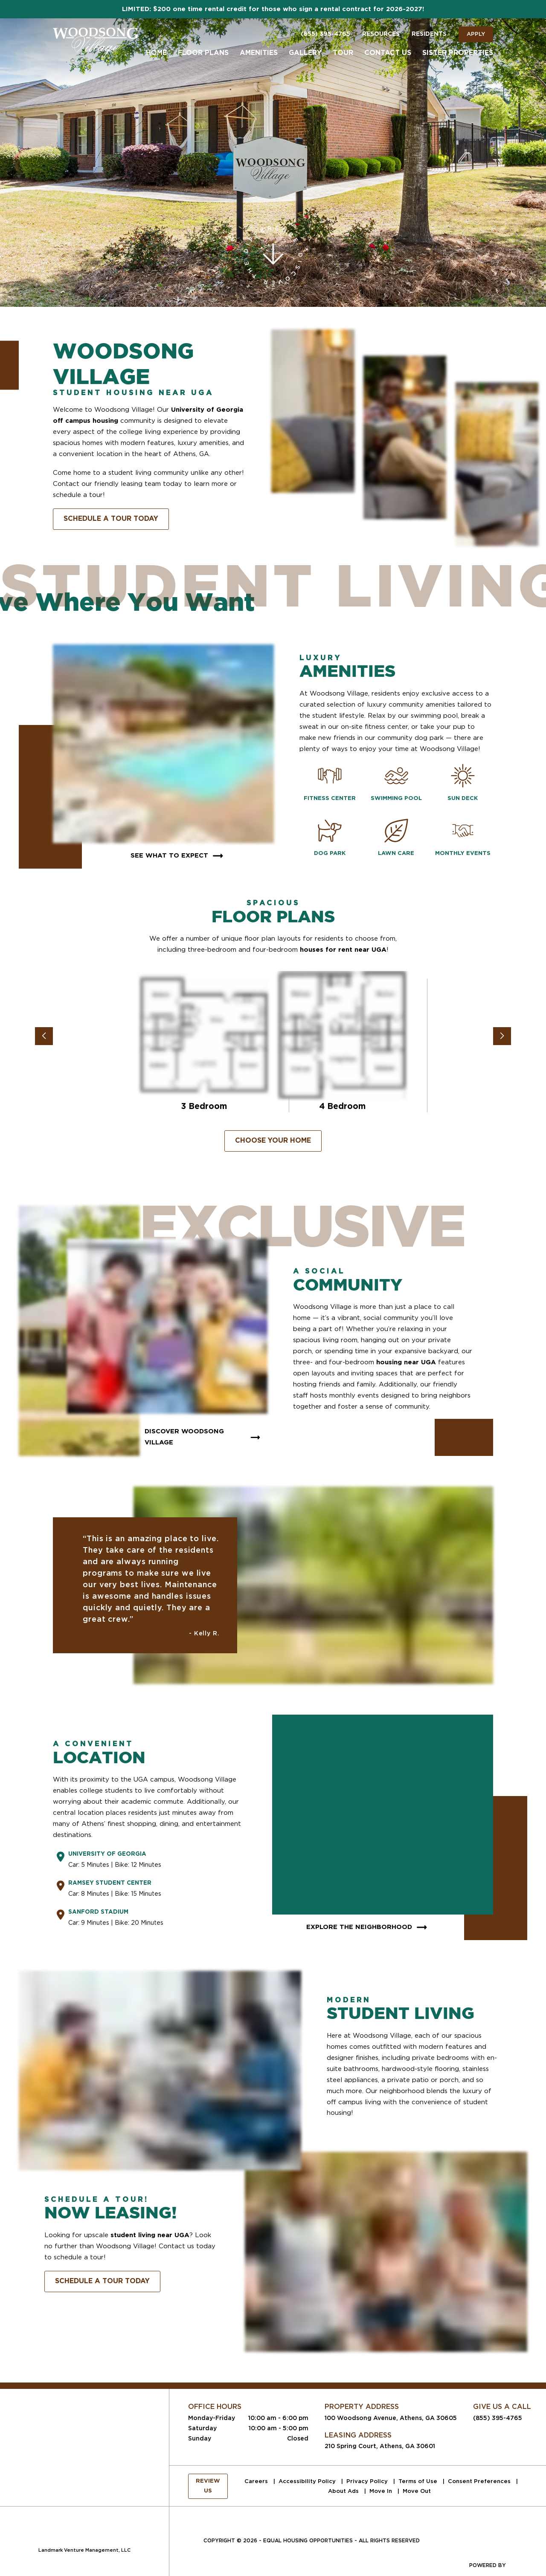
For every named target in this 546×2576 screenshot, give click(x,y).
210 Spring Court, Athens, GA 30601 (380, 2446)
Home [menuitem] (156, 52)
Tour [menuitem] (343, 52)
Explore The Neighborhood (368, 1927)
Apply (476, 34)
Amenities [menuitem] (259, 52)
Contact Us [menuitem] (387, 52)
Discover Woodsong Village (203, 1437)
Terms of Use (418, 2481)
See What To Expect (178, 855)
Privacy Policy (367, 2481)
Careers (257, 2481)
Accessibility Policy (308, 2481)
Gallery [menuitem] (305, 52)
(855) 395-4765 (325, 34)
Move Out (417, 2491)
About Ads (344, 2491)
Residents (429, 34)
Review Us (208, 2485)
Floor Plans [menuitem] (203, 52)
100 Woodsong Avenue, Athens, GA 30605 (391, 2417)
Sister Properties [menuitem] (457, 52)
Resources (381, 34)
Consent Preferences (480, 2481)
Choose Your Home (273, 1140)
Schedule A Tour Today (111, 518)
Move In (381, 2491)
